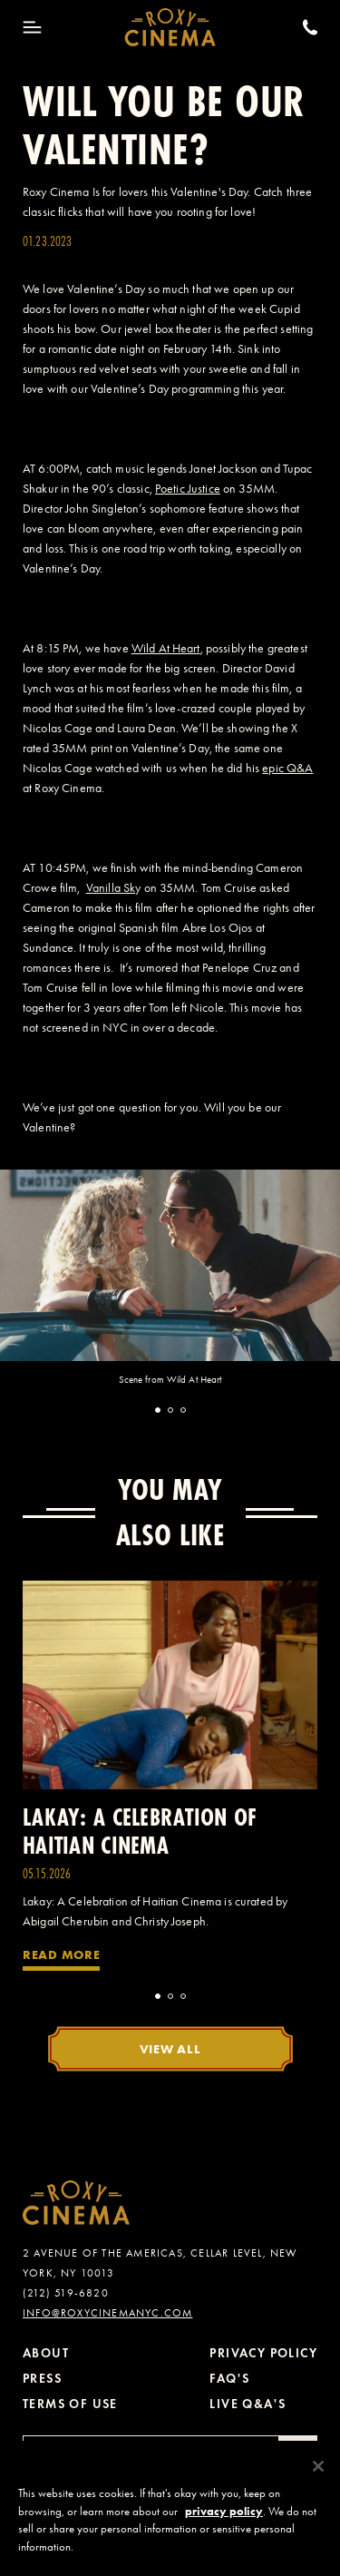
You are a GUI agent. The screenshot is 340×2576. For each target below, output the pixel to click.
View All (170, 2049)
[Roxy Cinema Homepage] (170, 27)
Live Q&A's (247, 2404)
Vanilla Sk (110, 888)
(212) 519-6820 (66, 2293)
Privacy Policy (263, 2353)
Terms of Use (70, 2404)
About (46, 2353)
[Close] (318, 2477)
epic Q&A (287, 768)
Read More (61, 1954)
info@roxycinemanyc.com (107, 2313)
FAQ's (229, 2378)
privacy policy (224, 2521)
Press (42, 2378)
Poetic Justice (187, 488)
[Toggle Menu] (32, 27)
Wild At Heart (165, 648)
